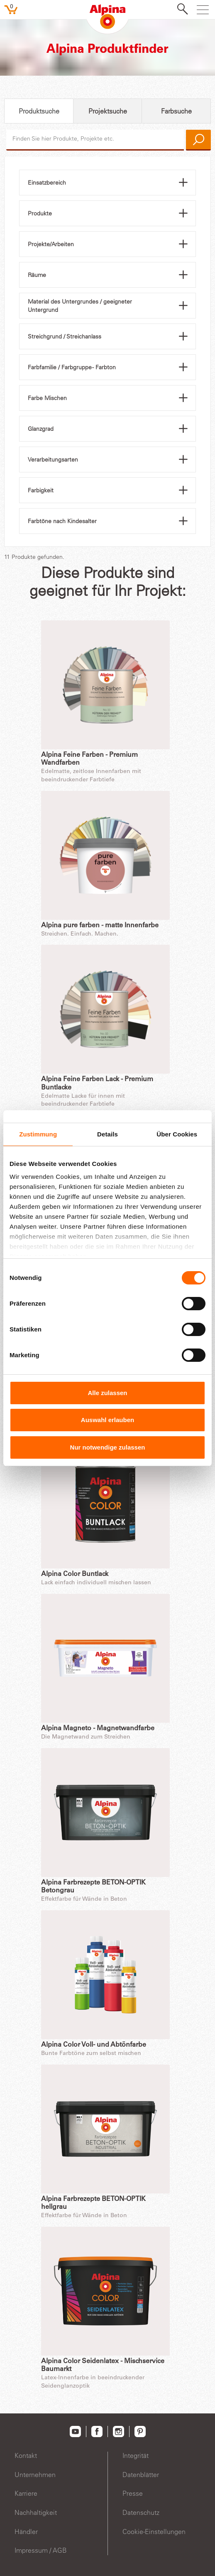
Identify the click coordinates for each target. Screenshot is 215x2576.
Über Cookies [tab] (176, 1134)
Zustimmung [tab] (38, 1134)
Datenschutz (140, 2512)
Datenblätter (140, 2474)
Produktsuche (39, 111)
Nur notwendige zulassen (107, 1447)
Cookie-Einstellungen (154, 2531)
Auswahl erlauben (107, 1419)
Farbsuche (176, 111)
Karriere (26, 2493)
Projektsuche (107, 111)
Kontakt (26, 2455)
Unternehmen (35, 2474)
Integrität (135, 2455)
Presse (132, 2493)
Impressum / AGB (41, 2550)
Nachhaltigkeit (36, 2512)
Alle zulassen (107, 1392)
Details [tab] (107, 1134)
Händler (26, 2531)
